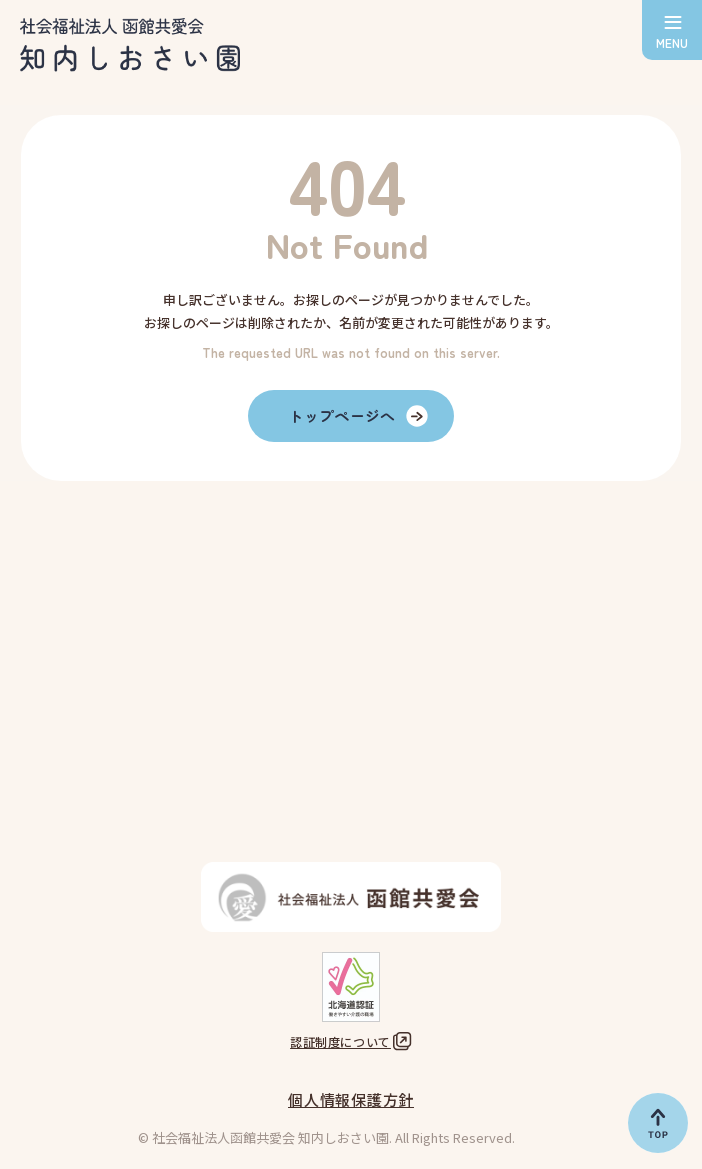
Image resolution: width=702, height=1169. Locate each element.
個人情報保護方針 (351, 1099)
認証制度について (340, 1041)
